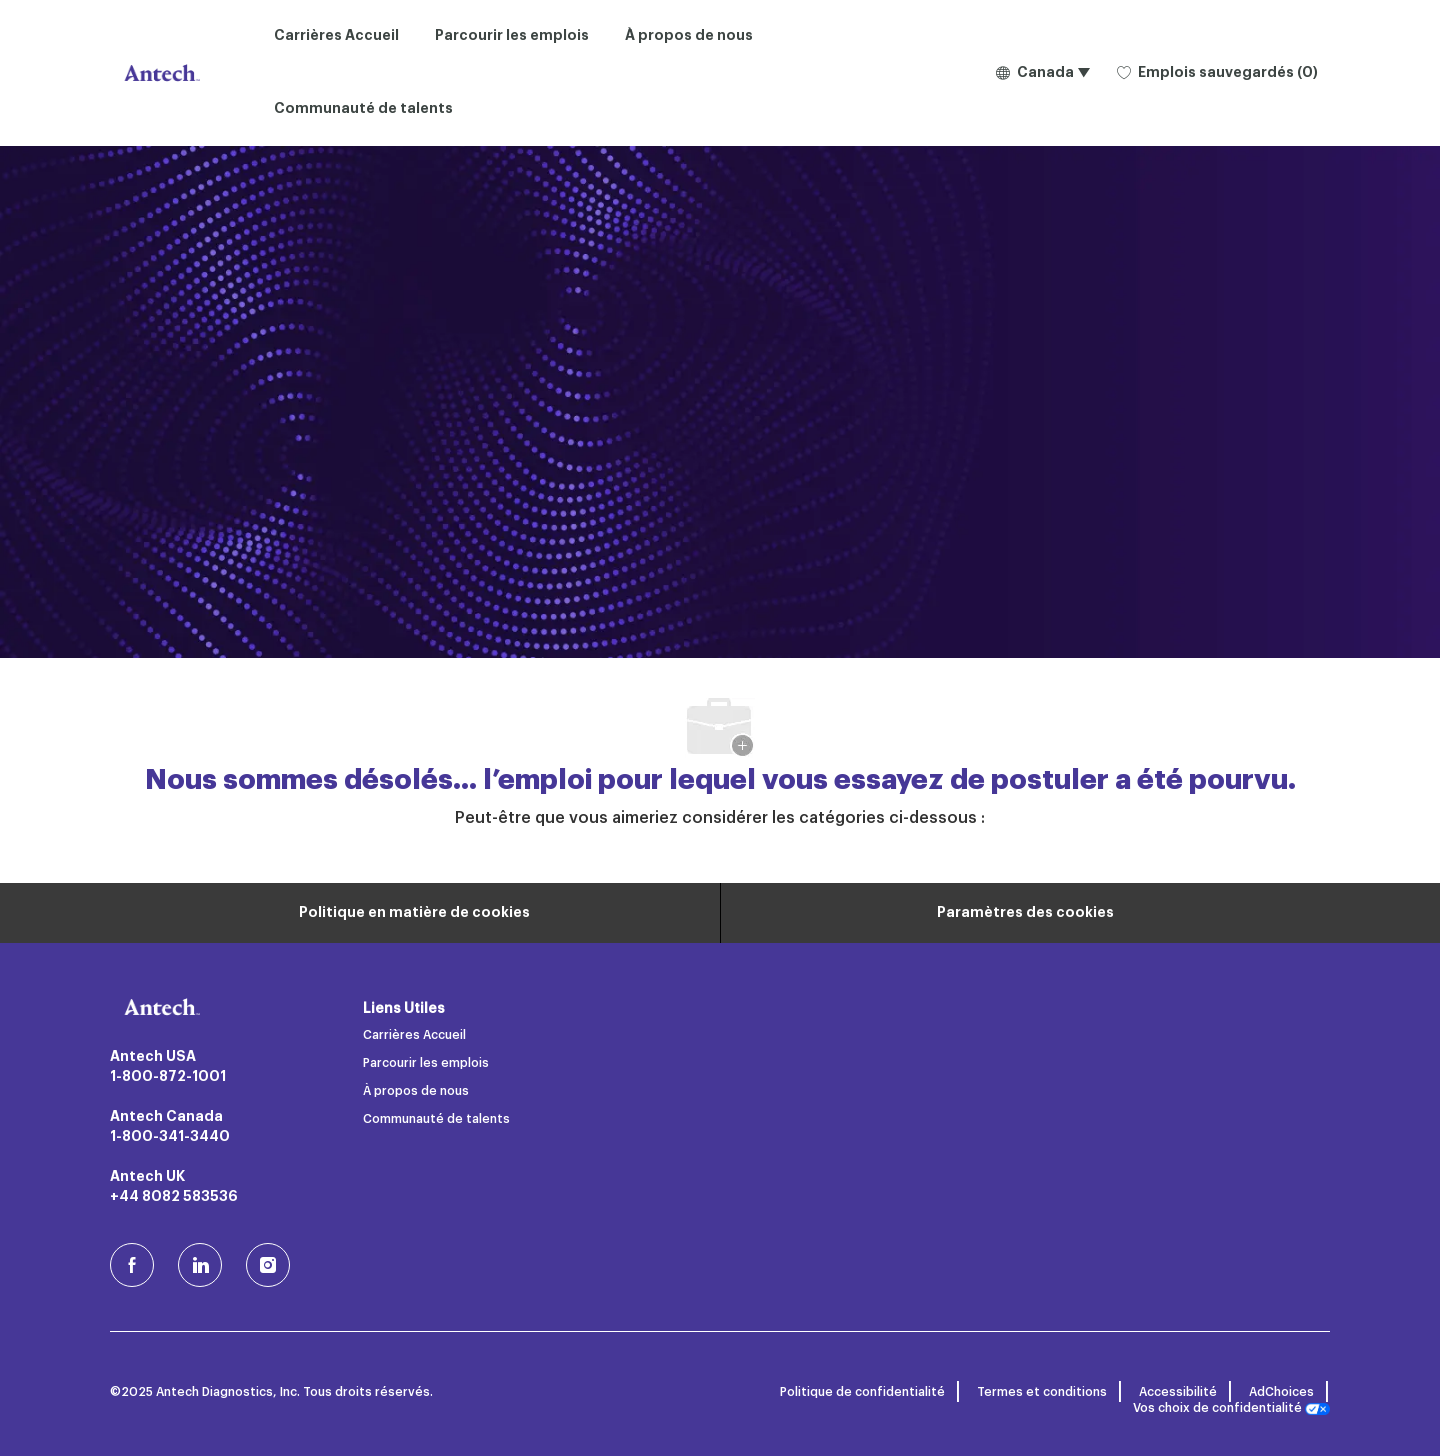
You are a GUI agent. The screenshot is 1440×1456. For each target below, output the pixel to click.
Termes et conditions (1042, 1392)
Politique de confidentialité (862, 1392)
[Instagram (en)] (268, 1265)
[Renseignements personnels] (414, 913)
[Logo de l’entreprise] (160, 73)
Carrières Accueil (336, 36)
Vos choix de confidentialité (1231, 1408)
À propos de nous (689, 36)
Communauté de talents (363, 109)
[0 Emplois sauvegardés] (1217, 73)
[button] (1042, 73)
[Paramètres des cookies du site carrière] (1025, 913)
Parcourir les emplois (512, 36)
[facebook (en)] (132, 1265)
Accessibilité (1178, 1392)
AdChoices (1281, 1392)
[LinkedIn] (200, 1265)
